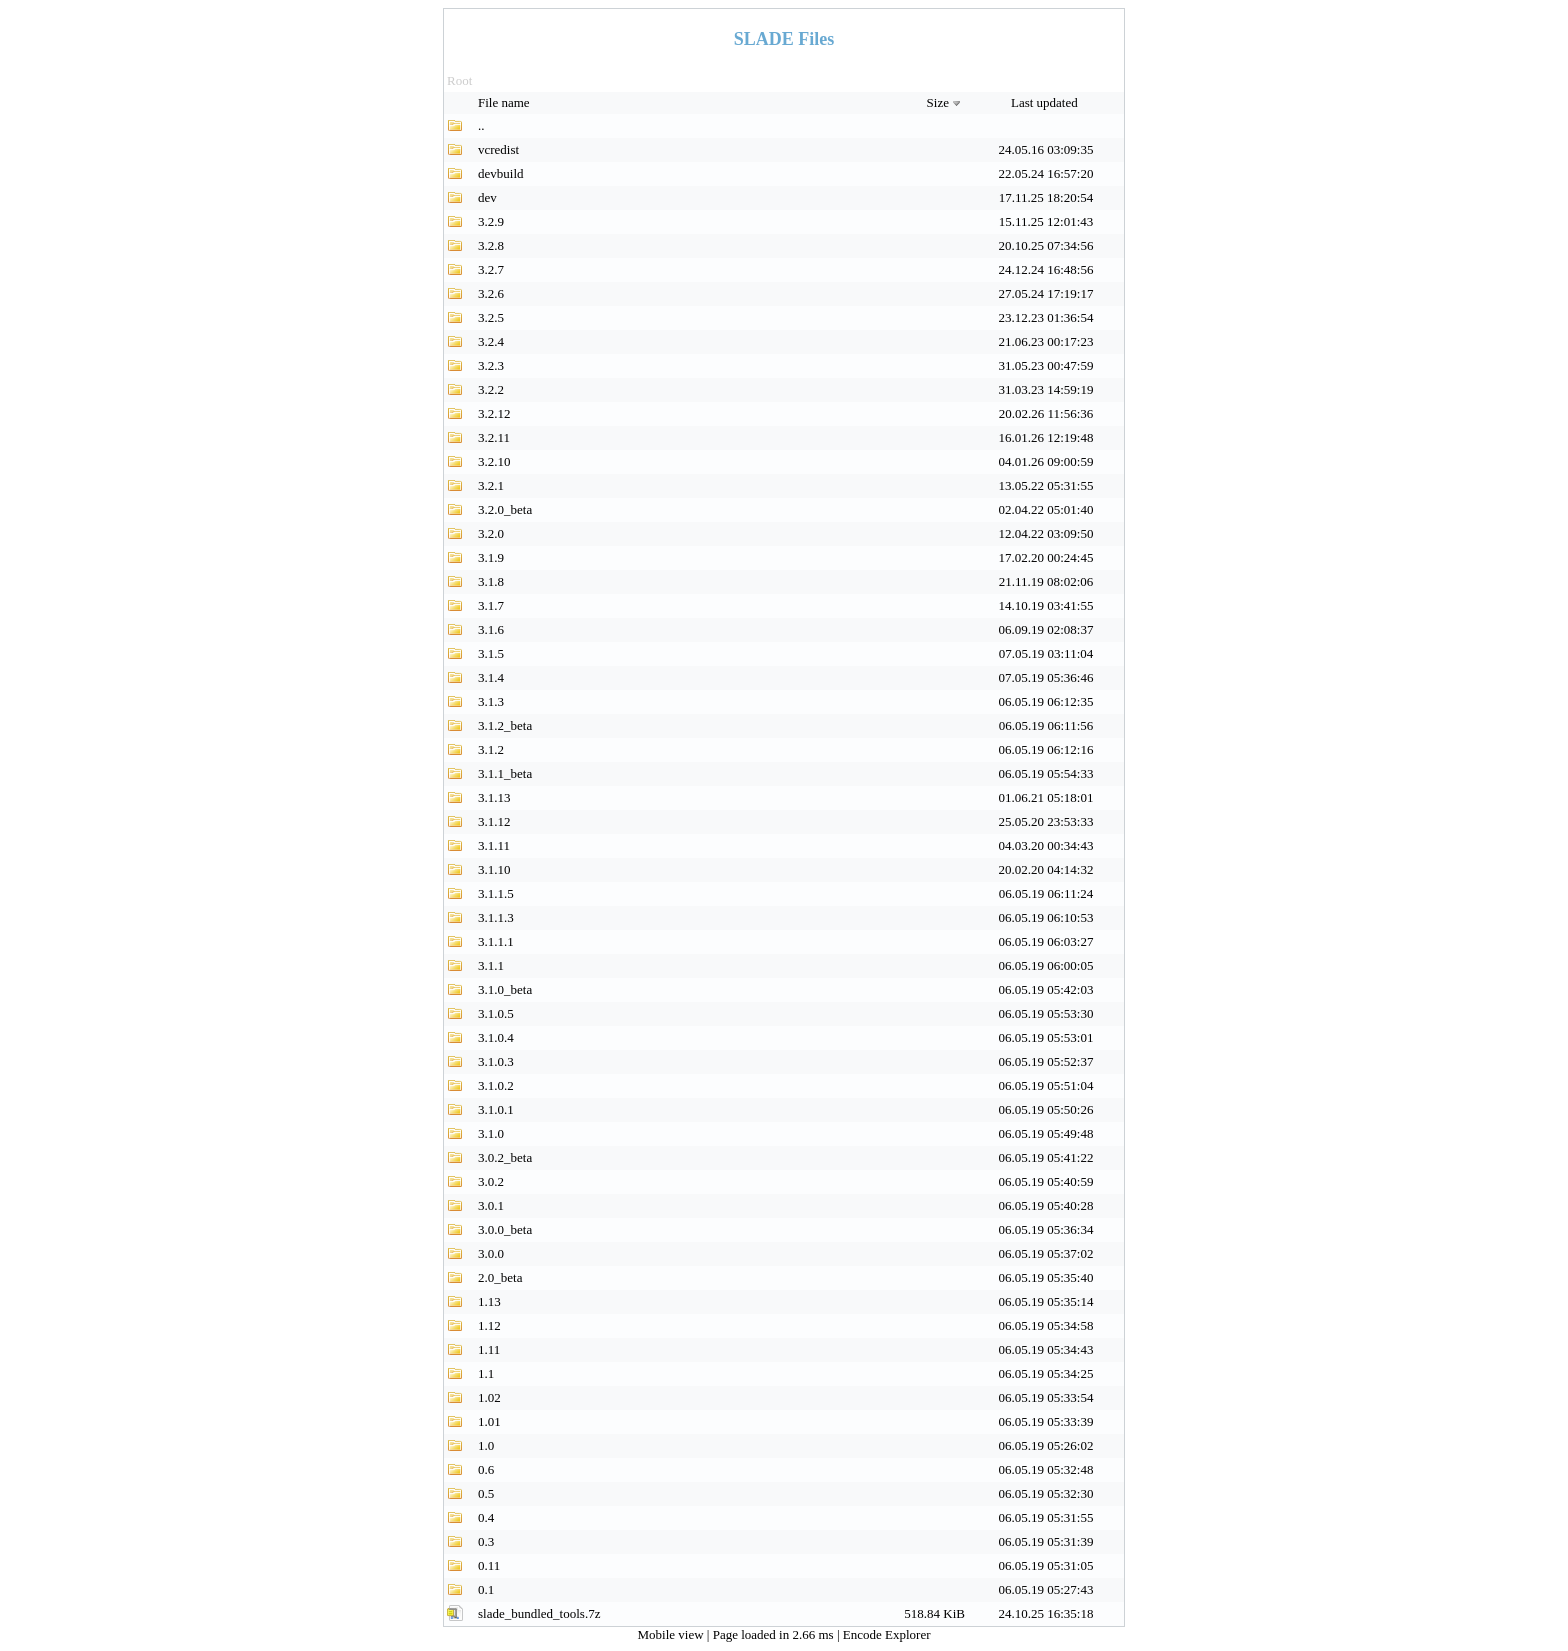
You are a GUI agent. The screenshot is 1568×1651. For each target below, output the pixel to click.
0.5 (486, 1493)
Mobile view (672, 1634)
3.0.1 (491, 1205)
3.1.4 (491, 677)
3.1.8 (491, 581)
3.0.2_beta (505, 1157)
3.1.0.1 (496, 1109)
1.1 (486, 1373)
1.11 (489, 1349)
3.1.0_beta (505, 989)
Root (459, 80)
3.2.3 (491, 365)
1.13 (489, 1301)
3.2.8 (491, 245)
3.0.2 (491, 1181)
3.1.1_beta (505, 773)
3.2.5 (491, 317)
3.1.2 (491, 749)
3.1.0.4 (496, 1037)
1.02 (489, 1397)
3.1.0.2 (496, 1085)
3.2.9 (491, 221)
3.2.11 (494, 437)
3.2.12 (494, 413)
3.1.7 (491, 605)
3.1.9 (491, 557)
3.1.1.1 (496, 941)
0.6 (486, 1469)
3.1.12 (494, 821)
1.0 (486, 1445)
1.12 (489, 1325)
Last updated (1046, 102)
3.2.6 (491, 293)
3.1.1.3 (496, 917)
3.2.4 (491, 341)
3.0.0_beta (505, 1229)
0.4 (486, 1517)
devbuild (501, 173)
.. (481, 125)
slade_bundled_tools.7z (539, 1613)
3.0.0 (491, 1253)
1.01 (489, 1421)
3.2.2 (491, 389)
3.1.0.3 (496, 1061)
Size (946, 102)
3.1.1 (491, 965)
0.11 (489, 1565)
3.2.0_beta (505, 509)
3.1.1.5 (496, 893)
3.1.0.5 (496, 1013)
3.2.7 (491, 269)
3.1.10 (494, 869)
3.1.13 (494, 797)
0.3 (486, 1541)
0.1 (486, 1589)
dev (487, 197)
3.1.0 (491, 1133)
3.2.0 (491, 533)
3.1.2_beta (505, 725)
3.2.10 (494, 461)
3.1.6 (491, 629)
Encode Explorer (887, 1634)
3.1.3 (491, 701)
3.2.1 (491, 485)
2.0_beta (500, 1277)
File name (505, 102)
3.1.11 (494, 845)
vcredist (498, 149)
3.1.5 (491, 653)
